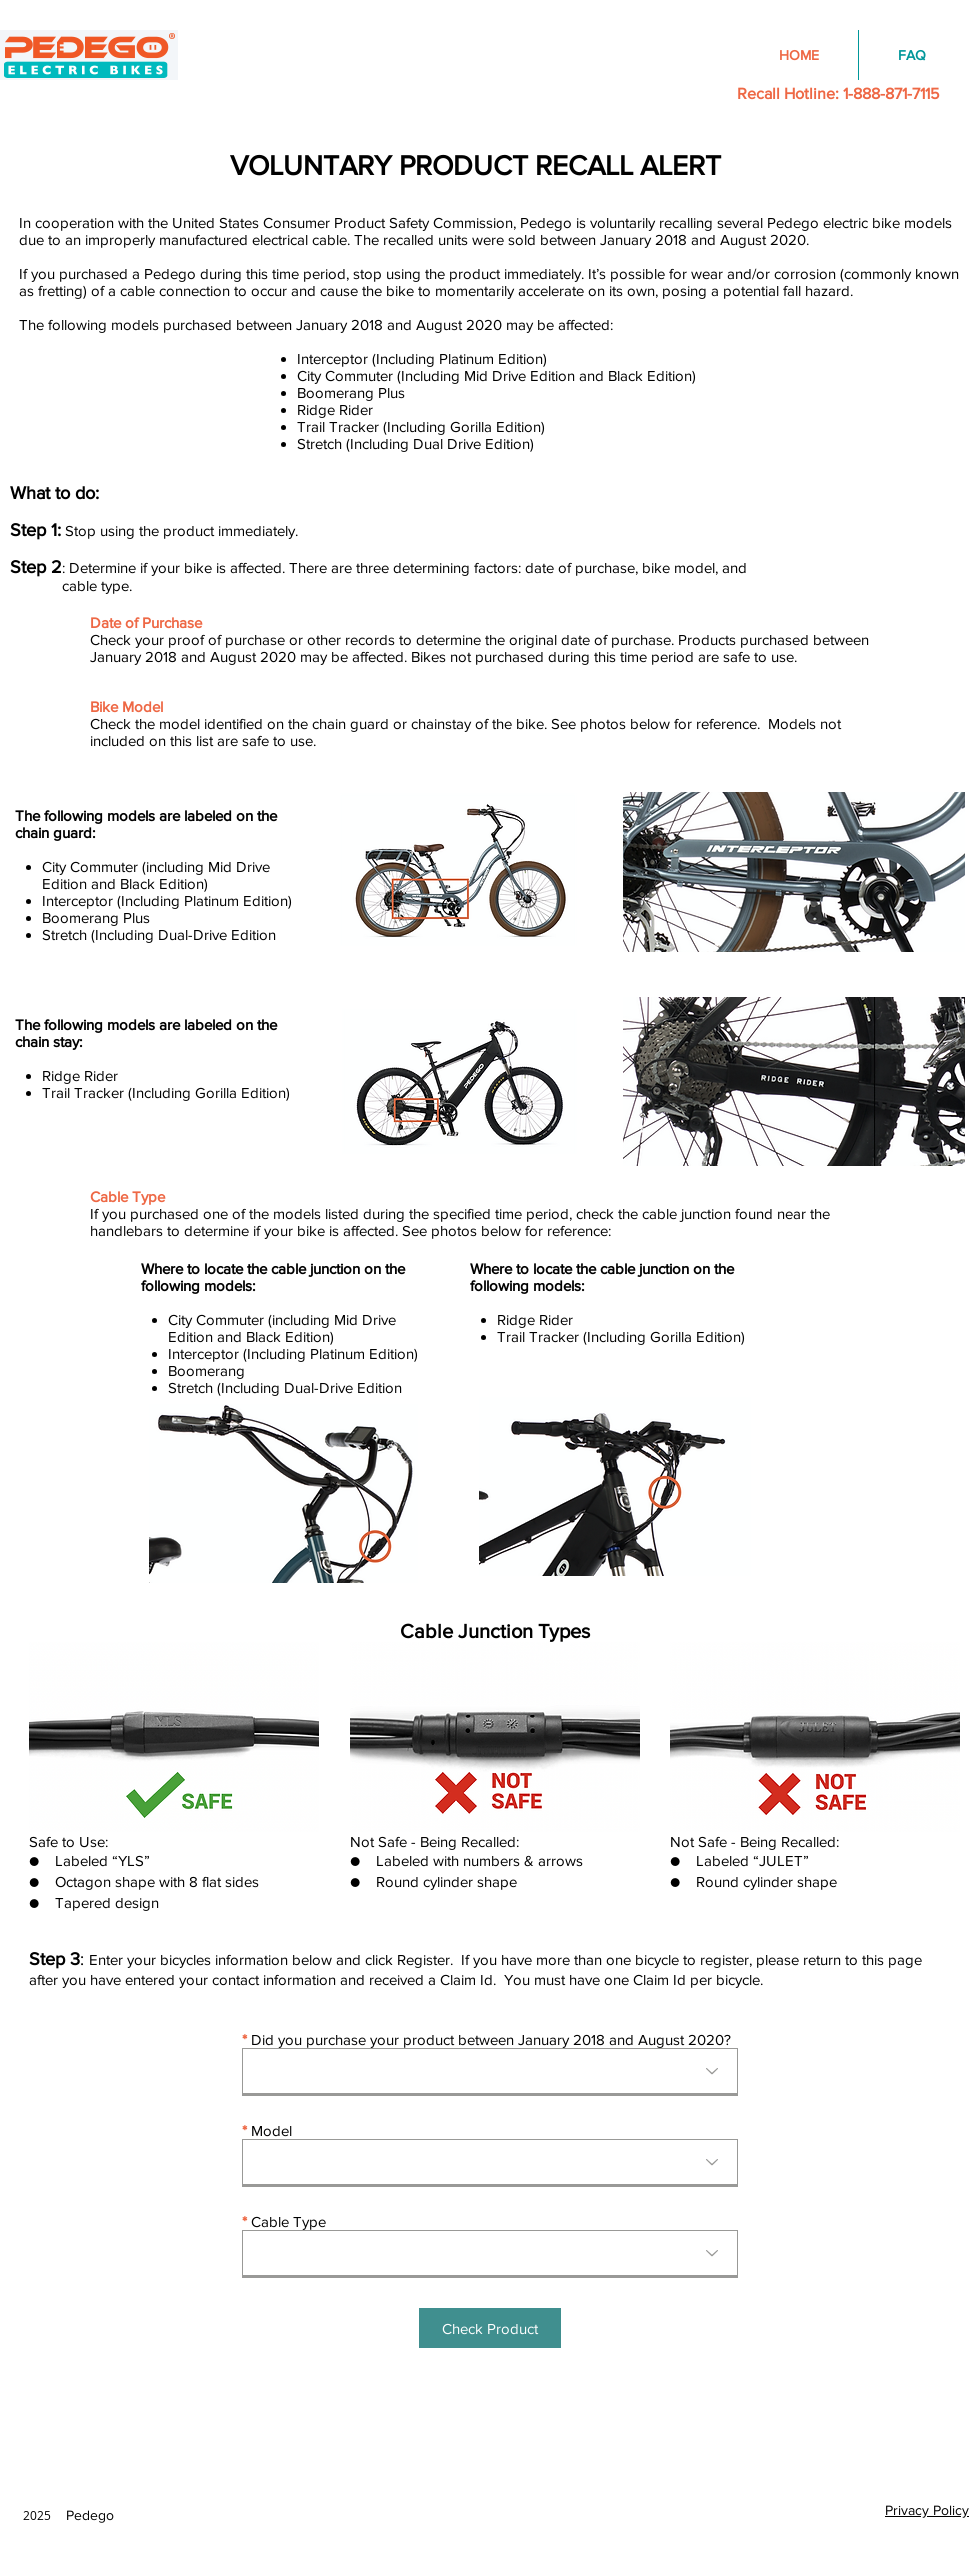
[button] (490, 2328)
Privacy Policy (927, 2510)
